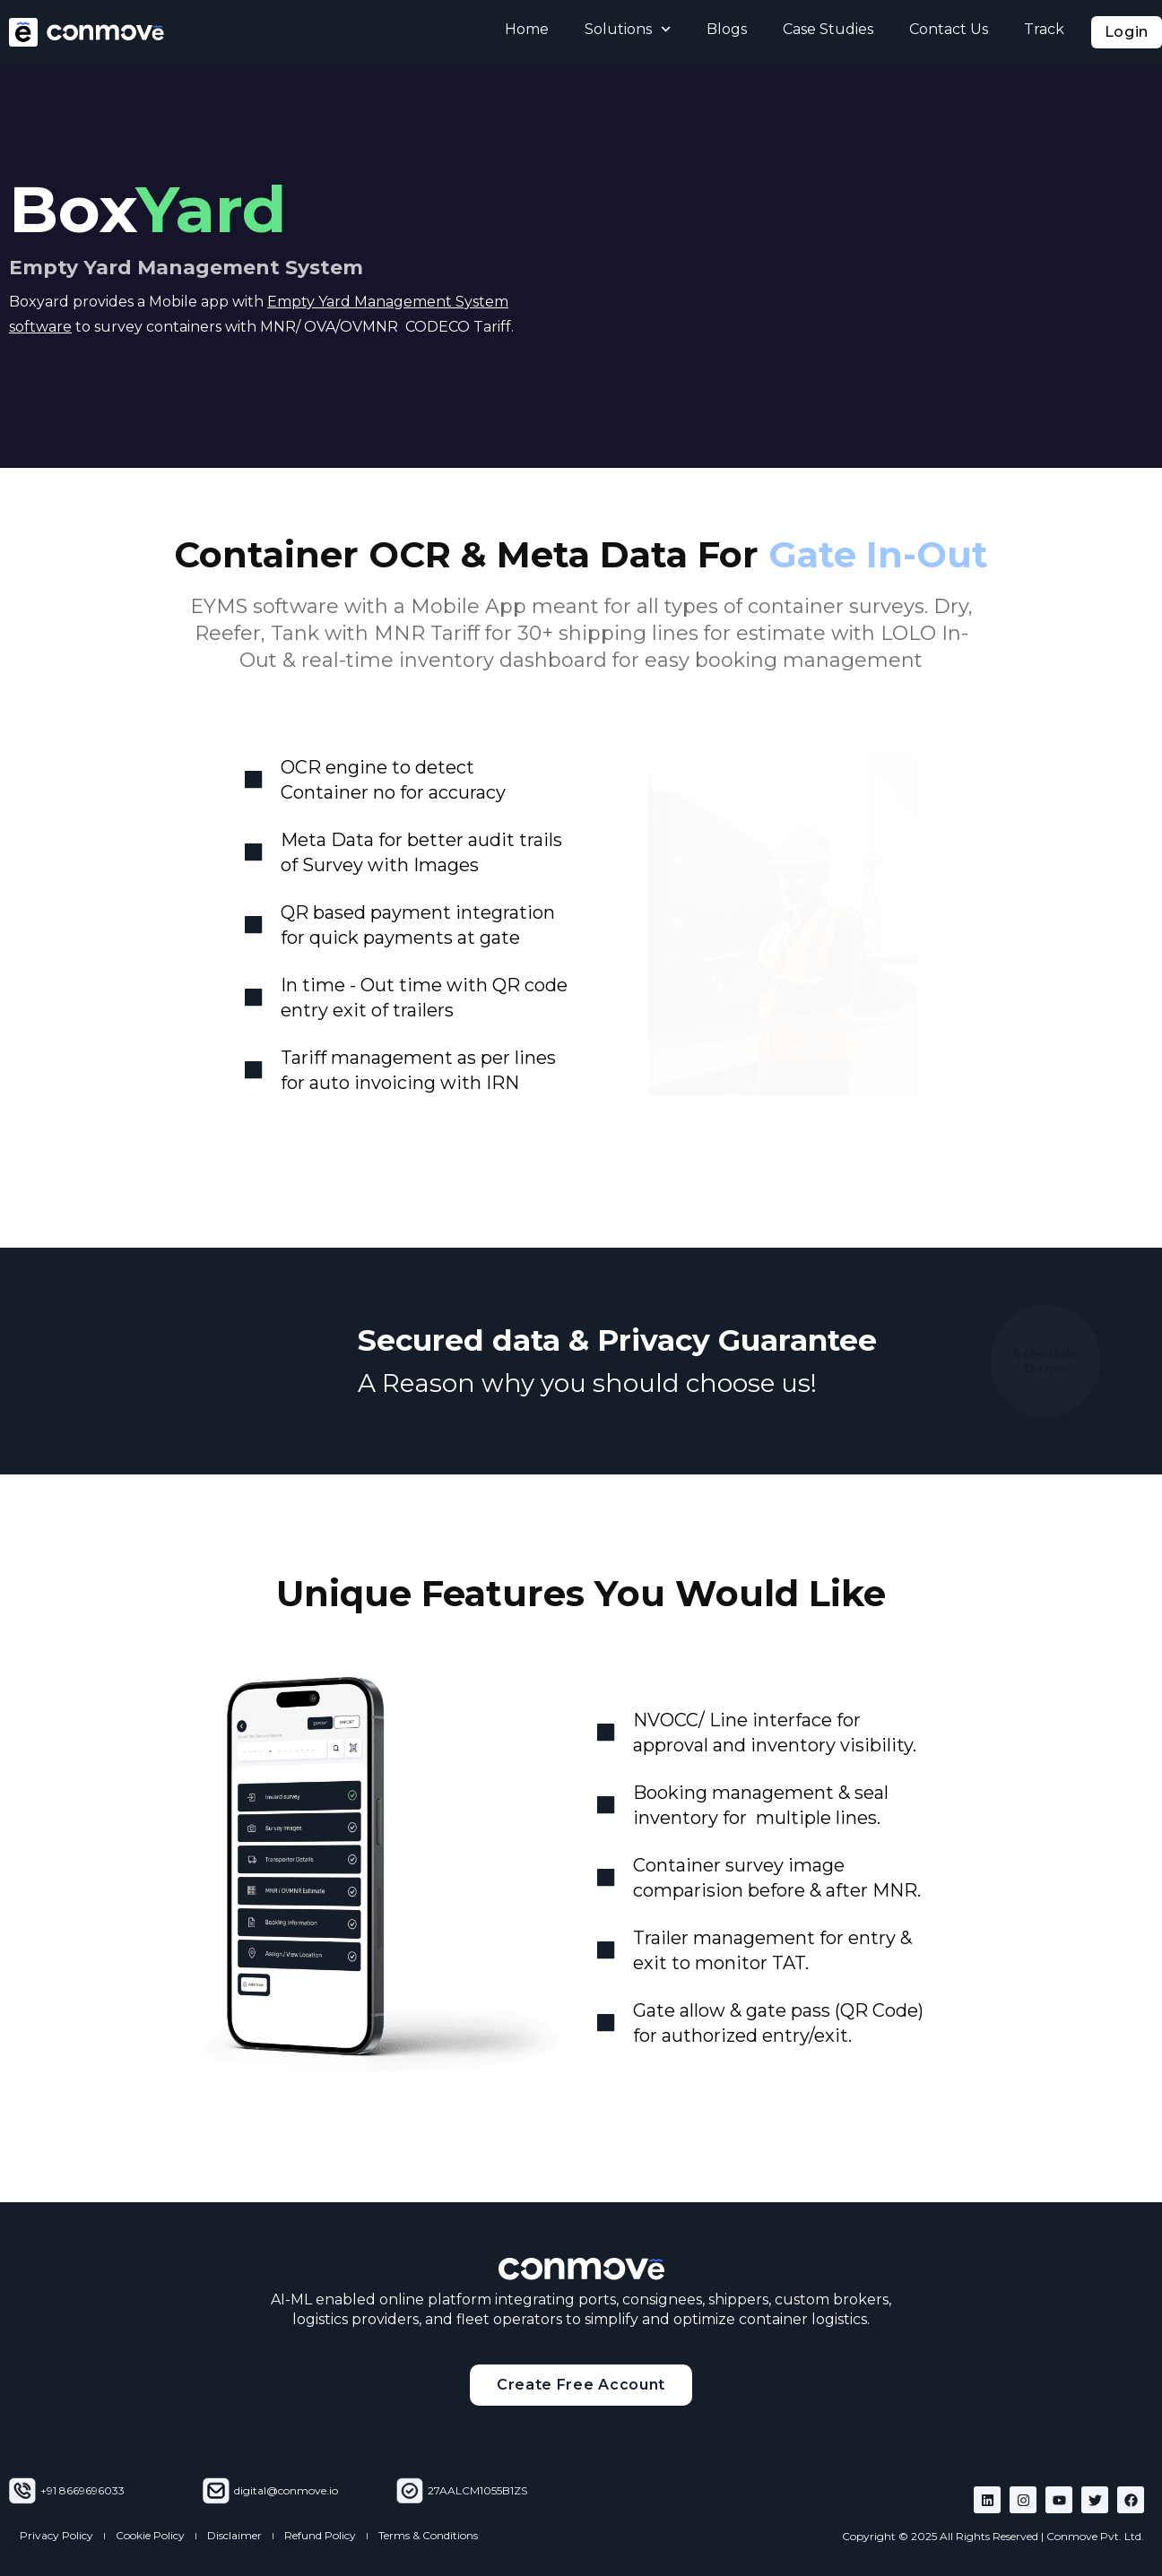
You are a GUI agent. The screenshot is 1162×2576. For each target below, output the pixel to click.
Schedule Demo (1046, 1361)
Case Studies (828, 29)
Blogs (727, 29)
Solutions (628, 29)
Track (1044, 29)
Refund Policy (320, 2535)
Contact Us (948, 29)
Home (527, 29)
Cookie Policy (150, 2535)
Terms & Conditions (428, 2535)
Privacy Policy (56, 2535)
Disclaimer (234, 2535)
